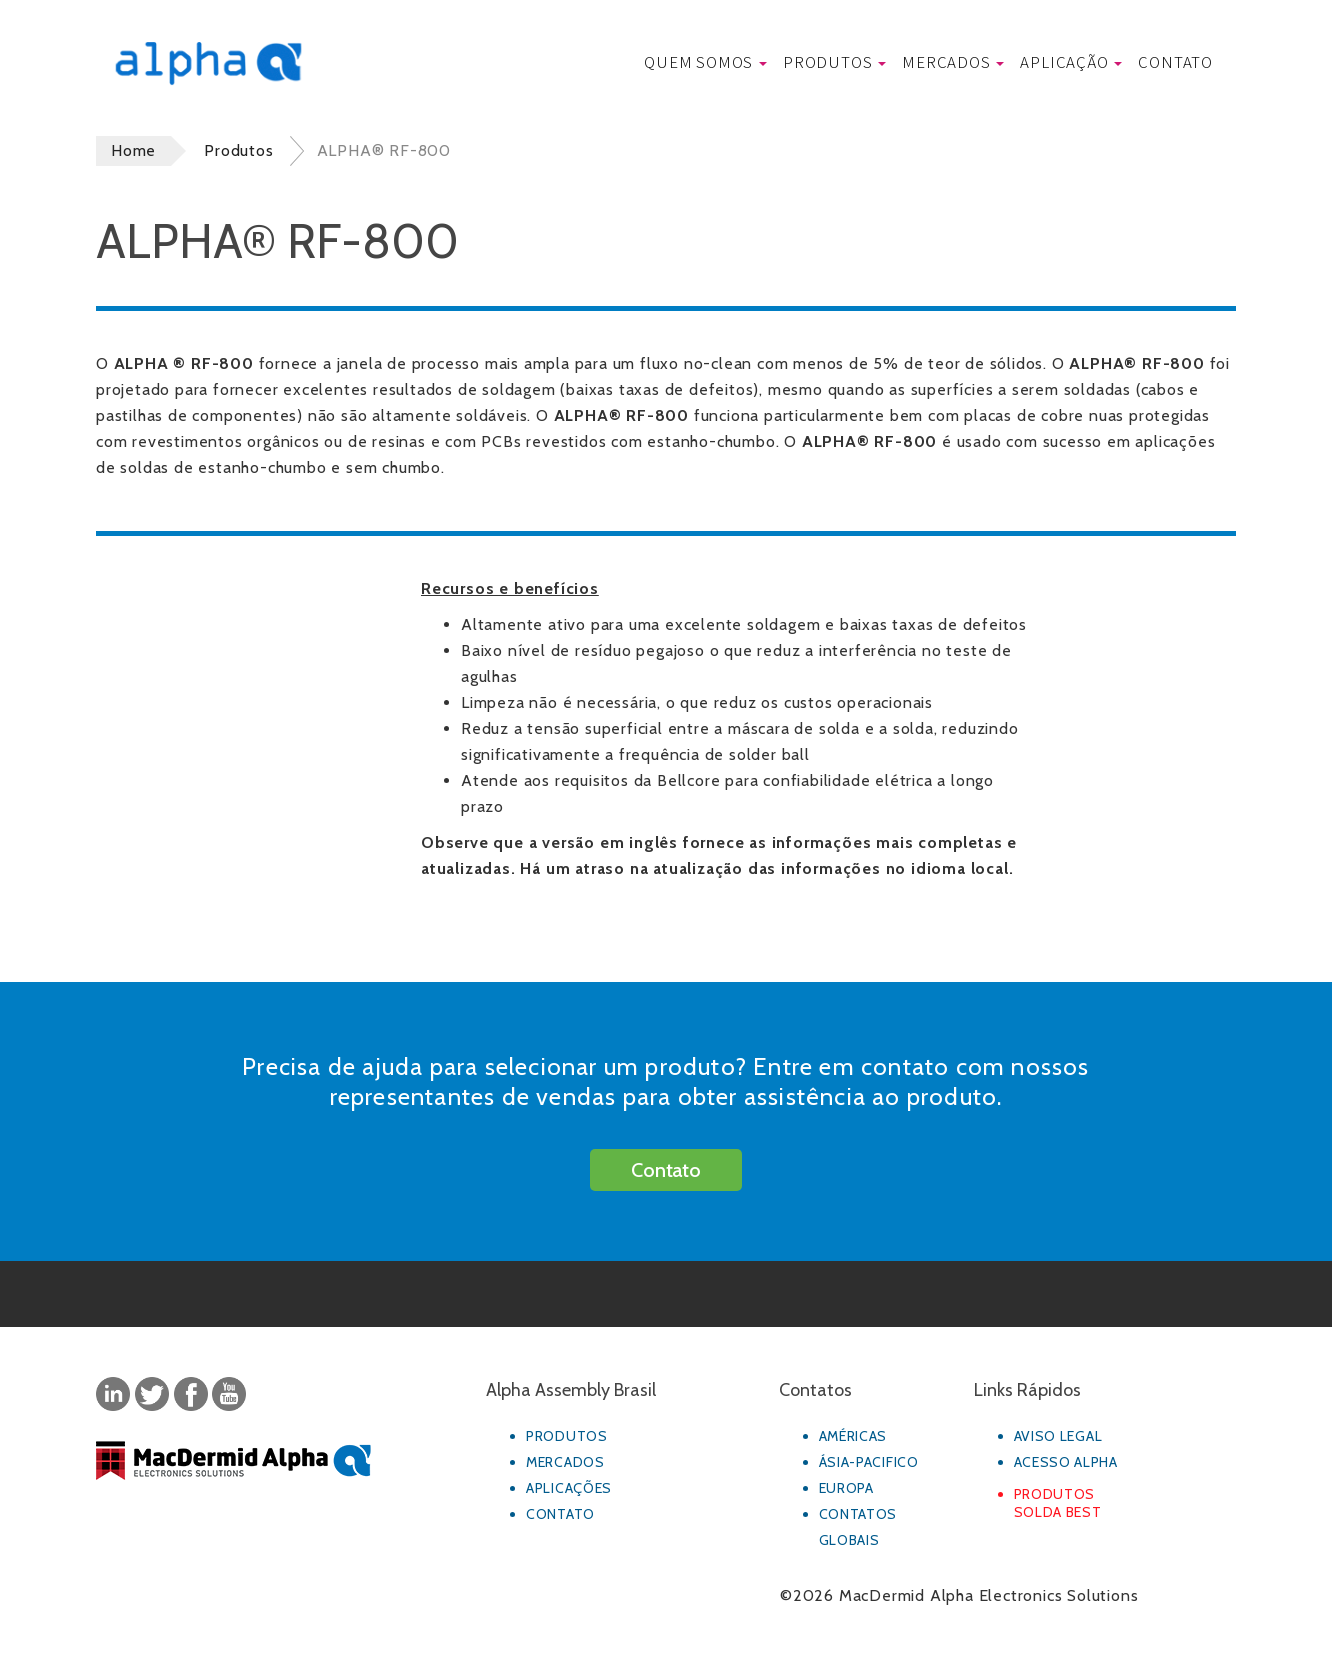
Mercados (953, 61)
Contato (1175, 61)
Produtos (834, 61)
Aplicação (1071, 61)
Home (133, 150)
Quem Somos (705, 61)
